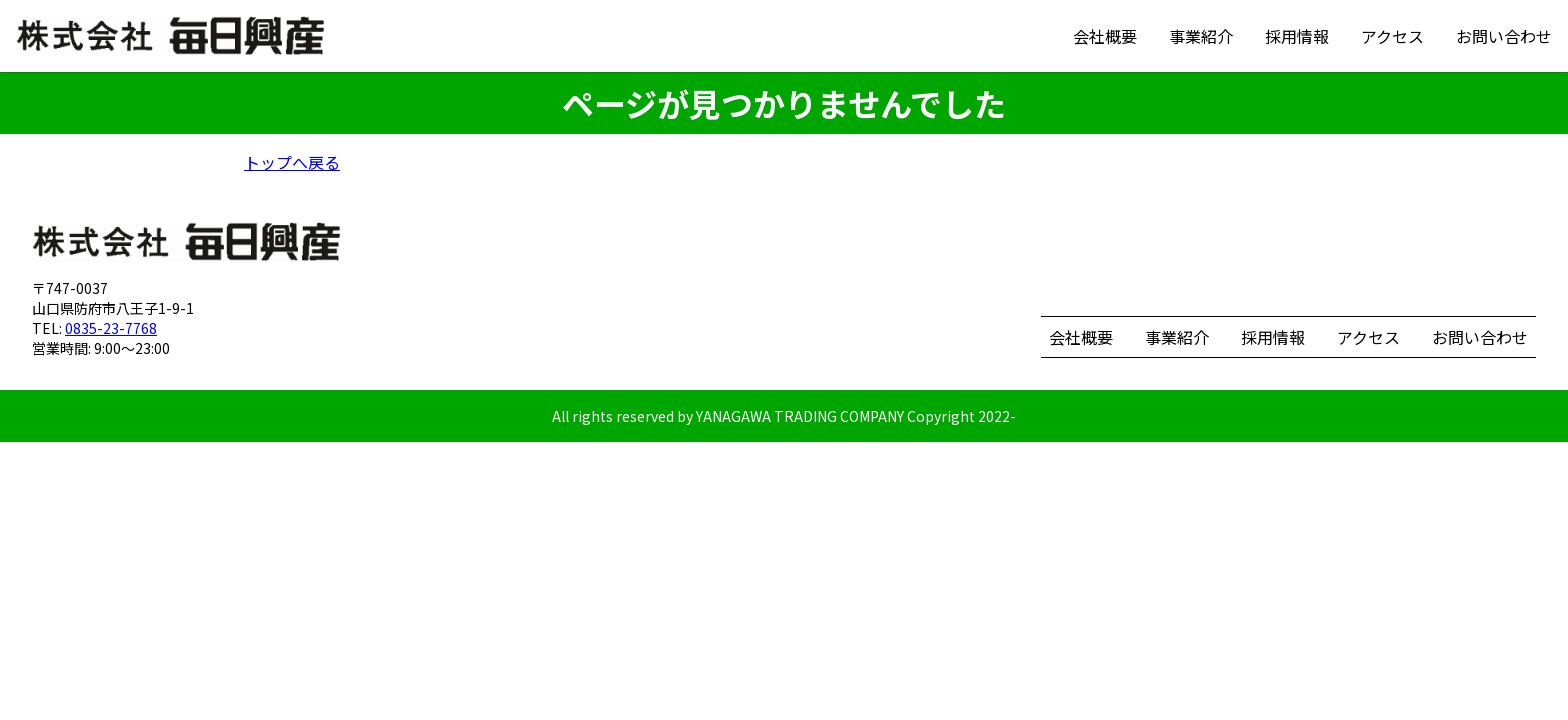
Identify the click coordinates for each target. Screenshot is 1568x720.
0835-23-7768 (111, 328)
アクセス (1392, 36)
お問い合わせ (1504, 36)
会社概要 (1105, 36)
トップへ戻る (292, 162)
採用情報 (1297, 36)
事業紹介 (1201, 36)
